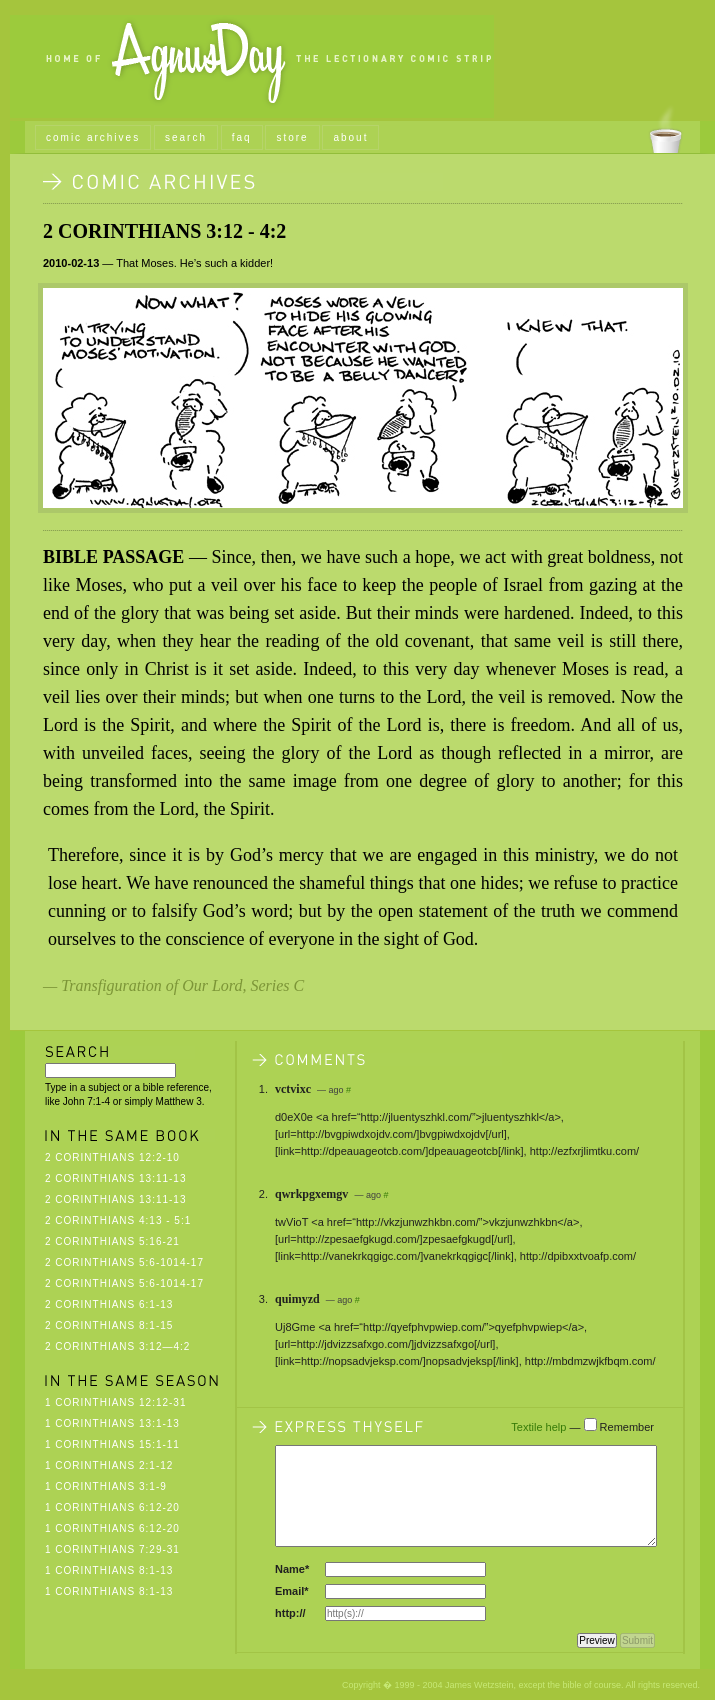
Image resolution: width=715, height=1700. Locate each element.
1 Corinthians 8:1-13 (109, 1570)
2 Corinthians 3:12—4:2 (117, 1346)
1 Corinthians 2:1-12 (109, 1465)
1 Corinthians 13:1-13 (112, 1423)
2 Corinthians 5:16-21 (112, 1241)
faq (242, 137)
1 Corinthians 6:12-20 (112, 1507)
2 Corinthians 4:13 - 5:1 (118, 1220)
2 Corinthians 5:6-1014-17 (124, 1262)
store (292, 137)
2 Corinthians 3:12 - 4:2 (164, 231)
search (186, 137)
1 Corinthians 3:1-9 (106, 1486)
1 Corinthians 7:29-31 (112, 1549)
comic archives (93, 137)
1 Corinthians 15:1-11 (112, 1444)
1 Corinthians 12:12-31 (116, 1402)
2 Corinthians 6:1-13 (109, 1304)
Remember (627, 1427)
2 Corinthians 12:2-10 (112, 1157)
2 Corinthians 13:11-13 (116, 1178)
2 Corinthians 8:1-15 (109, 1325)
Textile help (538, 1427)
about (350, 137)
